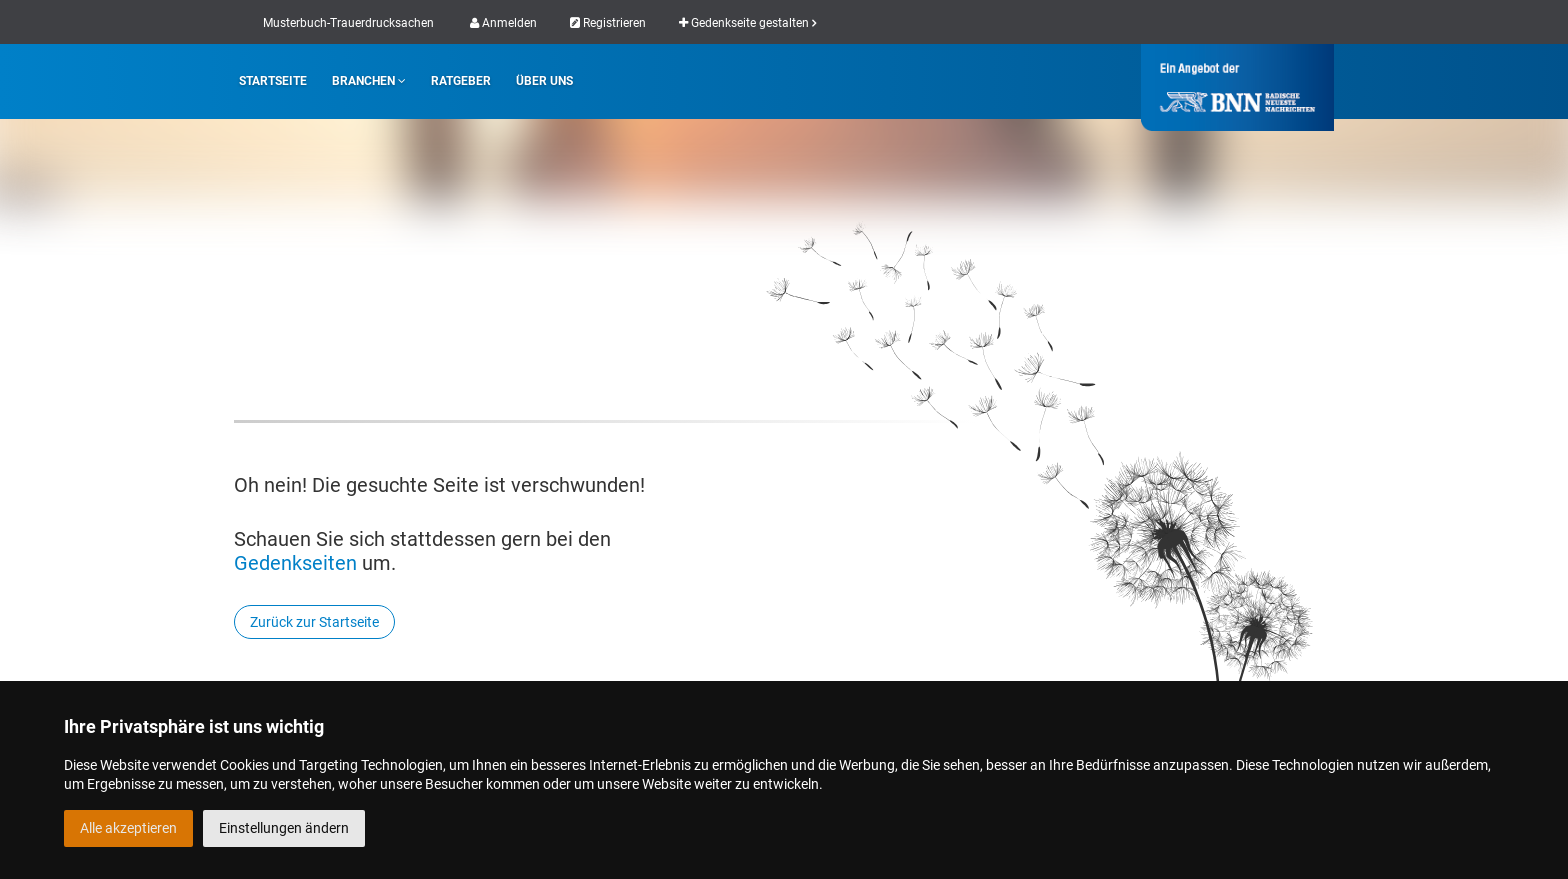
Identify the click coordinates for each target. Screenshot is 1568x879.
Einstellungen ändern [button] (284, 828)
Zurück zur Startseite (314, 622)
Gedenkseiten (295, 563)
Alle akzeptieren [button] (128, 828)
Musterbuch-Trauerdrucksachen (348, 23)
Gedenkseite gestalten (747, 23)
